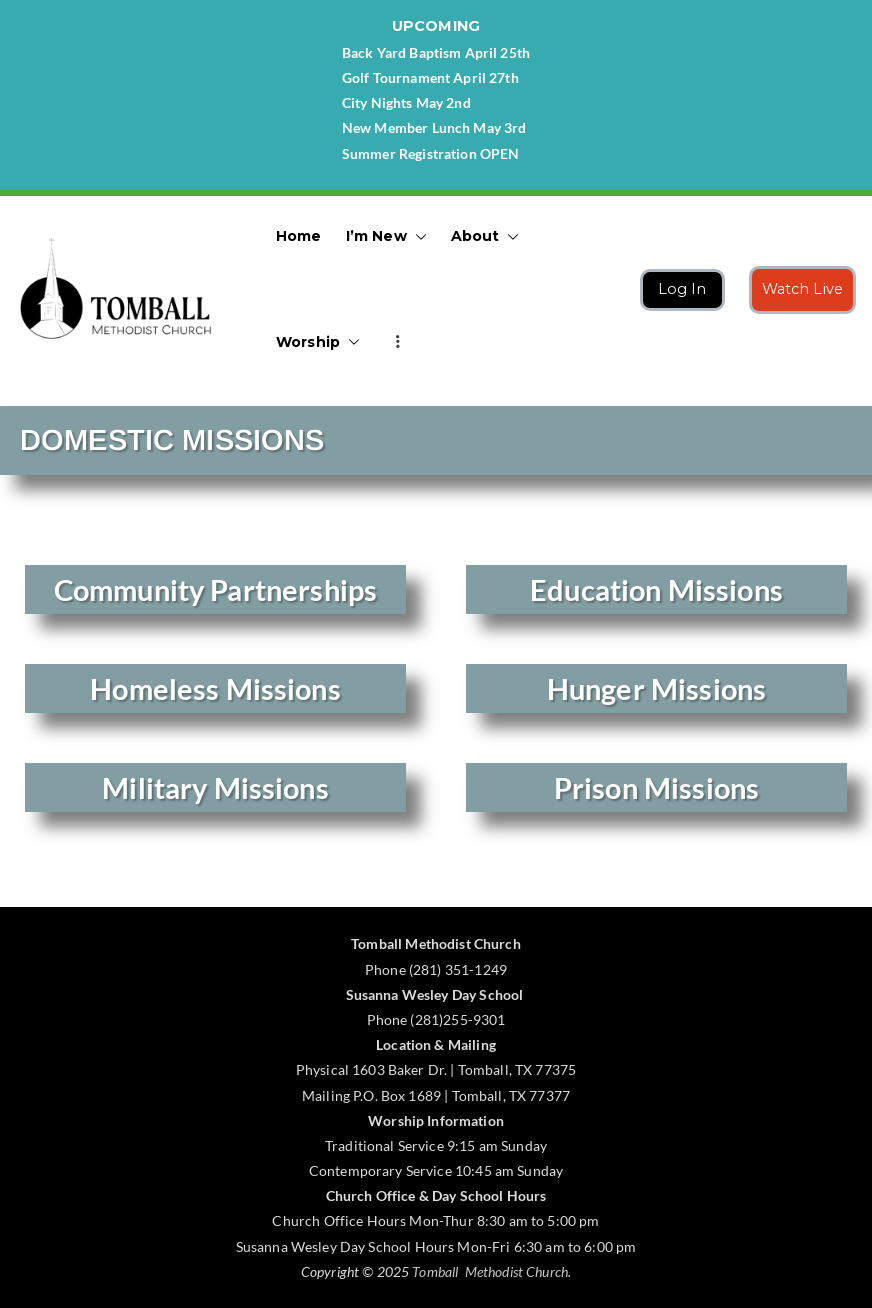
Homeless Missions (215, 688)
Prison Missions (656, 787)
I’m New (386, 236)
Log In (682, 289)
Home (299, 236)
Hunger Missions (656, 688)
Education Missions (656, 589)
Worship (318, 342)
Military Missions (215, 787)
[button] (417, 236)
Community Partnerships (215, 589)
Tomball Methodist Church (490, 1271)
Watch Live (803, 289)
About (485, 236)
